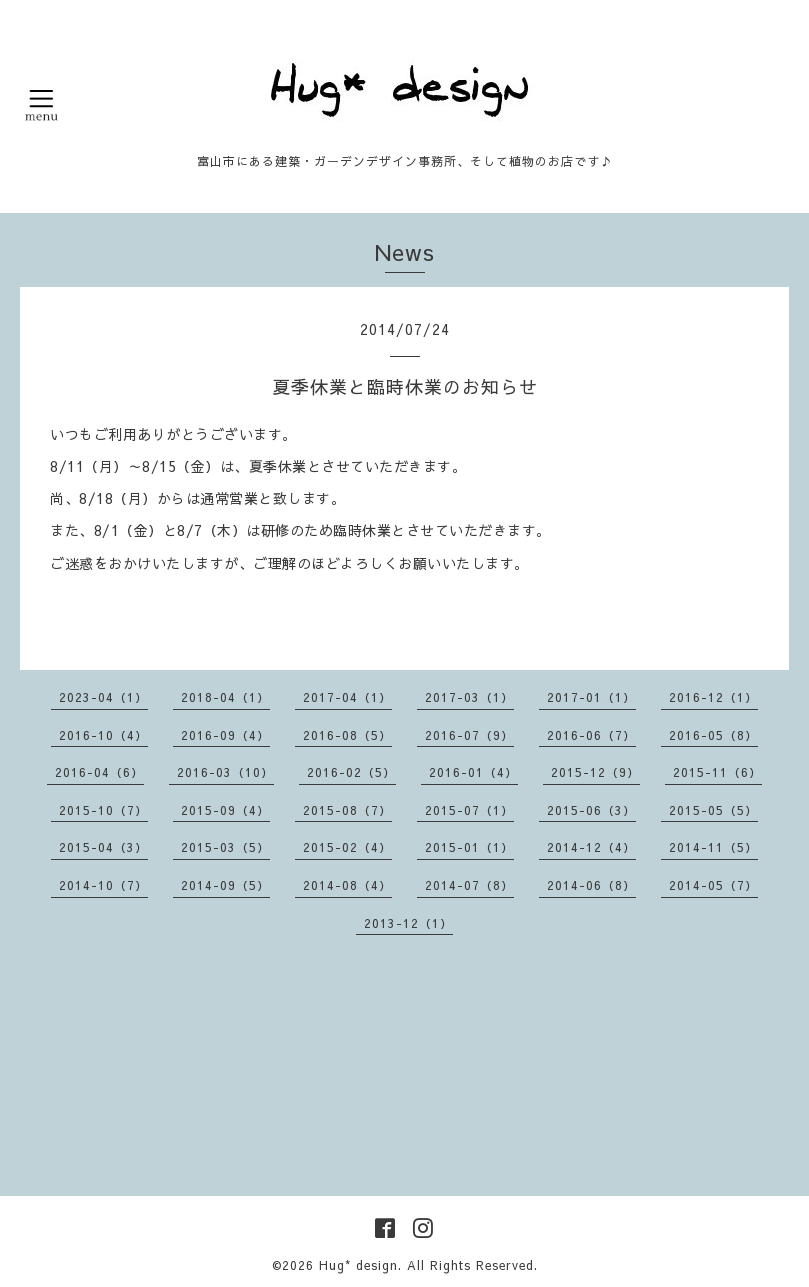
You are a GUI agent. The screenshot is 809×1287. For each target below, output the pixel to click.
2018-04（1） (225, 697)
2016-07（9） (469, 735)
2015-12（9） (595, 772)
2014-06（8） (591, 885)
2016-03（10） (225, 772)
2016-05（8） (713, 735)
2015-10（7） (103, 810)
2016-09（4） (225, 735)
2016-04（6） (99, 772)
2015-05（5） (713, 810)
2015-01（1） (469, 847)
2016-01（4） (473, 772)
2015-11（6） (717, 772)
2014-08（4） (347, 885)
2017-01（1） (591, 697)
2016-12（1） (713, 697)
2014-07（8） (469, 885)
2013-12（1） (408, 923)
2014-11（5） (713, 847)
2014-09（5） (225, 885)
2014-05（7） (713, 885)
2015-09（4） (225, 810)
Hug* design (358, 1265)
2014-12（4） (591, 847)
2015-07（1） (469, 810)
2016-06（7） (591, 735)
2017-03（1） (469, 697)
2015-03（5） (225, 847)
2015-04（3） (103, 847)
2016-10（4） (103, 735)
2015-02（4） (347, 847)
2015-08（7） (347, 810)
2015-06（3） (591, 810)
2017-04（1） (347, 697)
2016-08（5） (347, 735)
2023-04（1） (103, 697)
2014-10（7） (103, 885)
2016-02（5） (351, 772)
